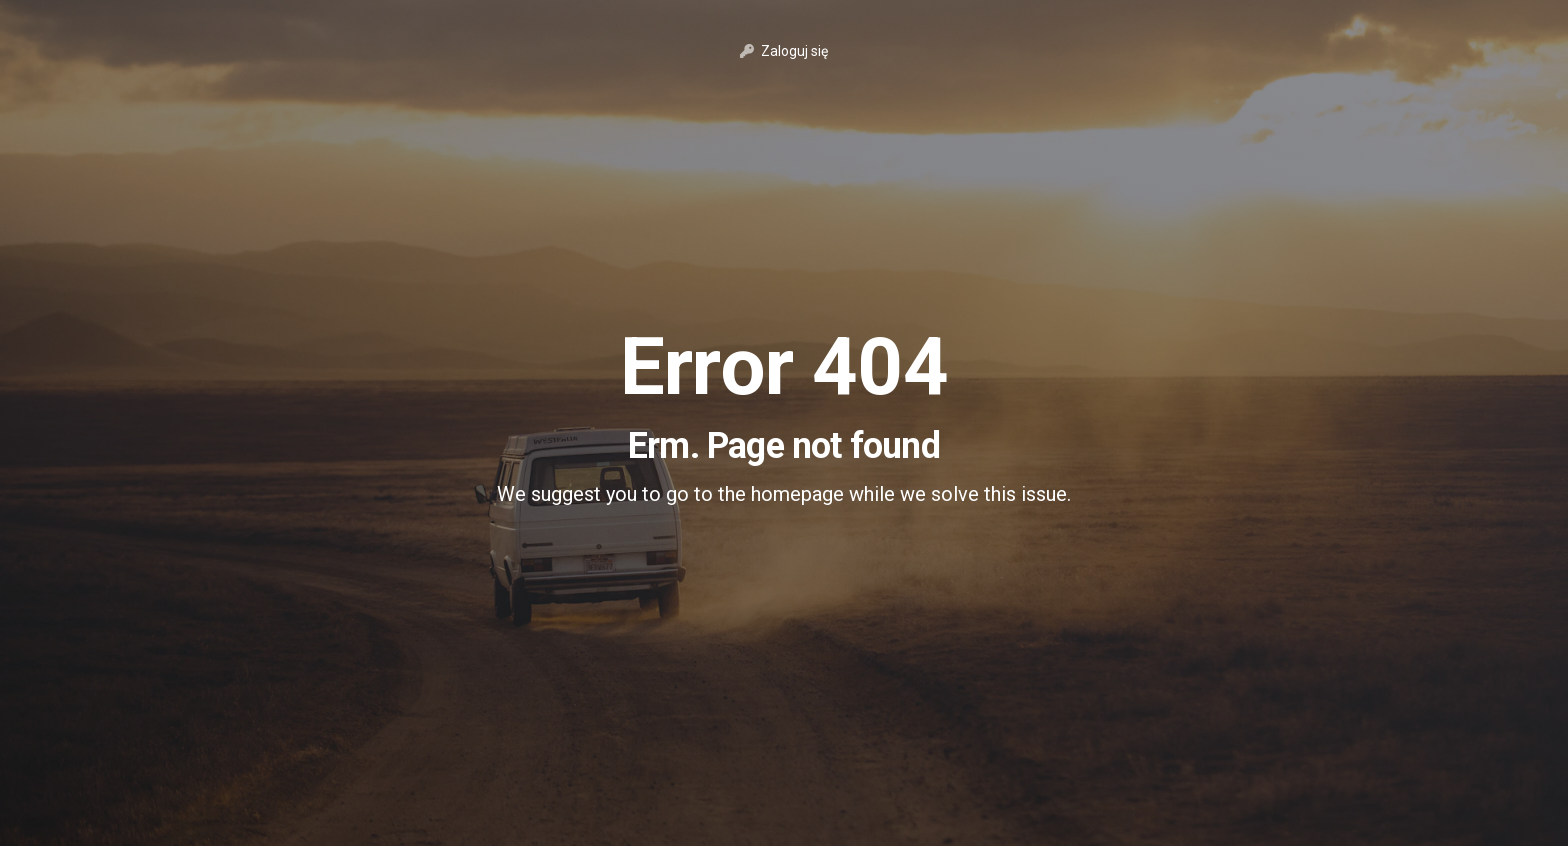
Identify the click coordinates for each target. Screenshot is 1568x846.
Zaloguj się (784, 51)
